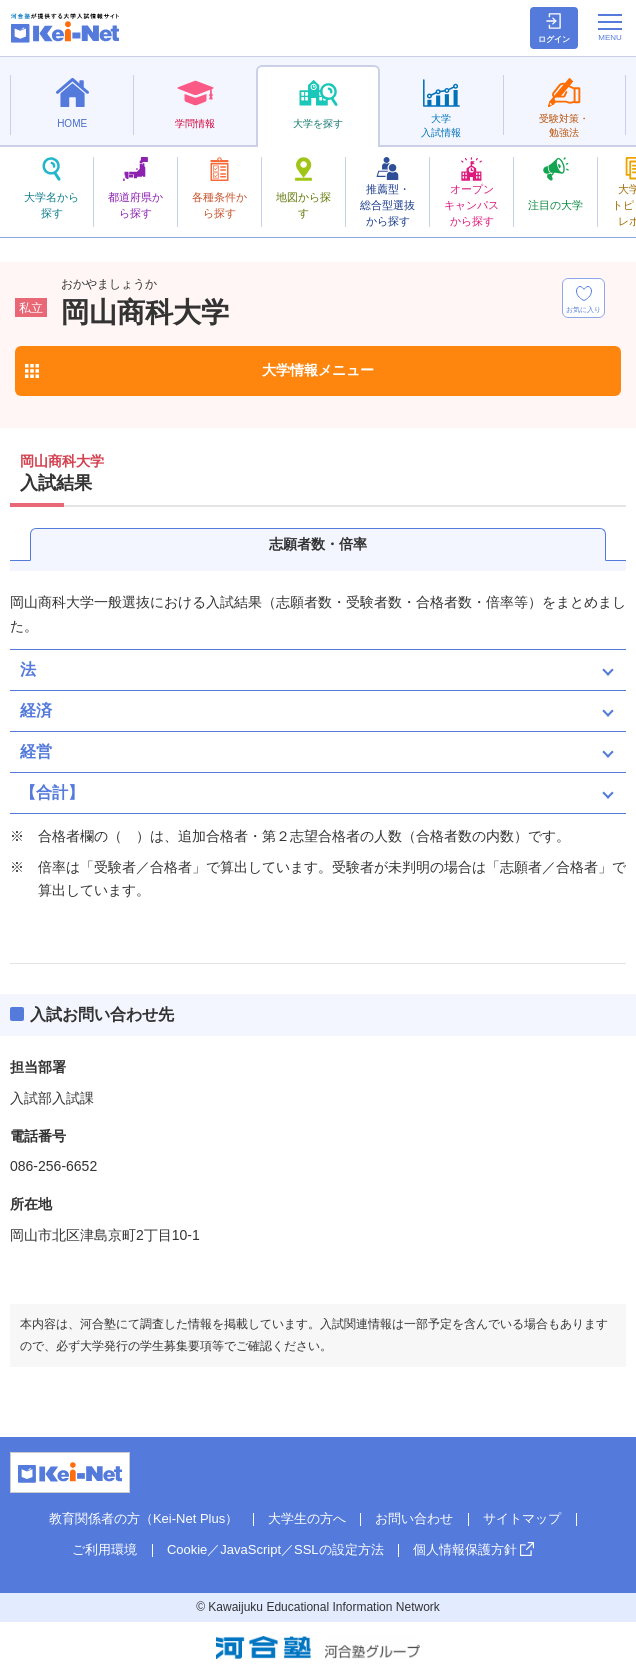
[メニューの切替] (610, 27)
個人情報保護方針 (465, 1549)
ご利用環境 (104, 1549)
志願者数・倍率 (318, 544)
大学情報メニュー (318, 370)
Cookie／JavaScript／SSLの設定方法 (275, 1549)
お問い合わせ (414, 1518)
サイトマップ (522, 1518)
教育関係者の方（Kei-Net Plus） (143, 1518)
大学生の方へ (307, 1518)
